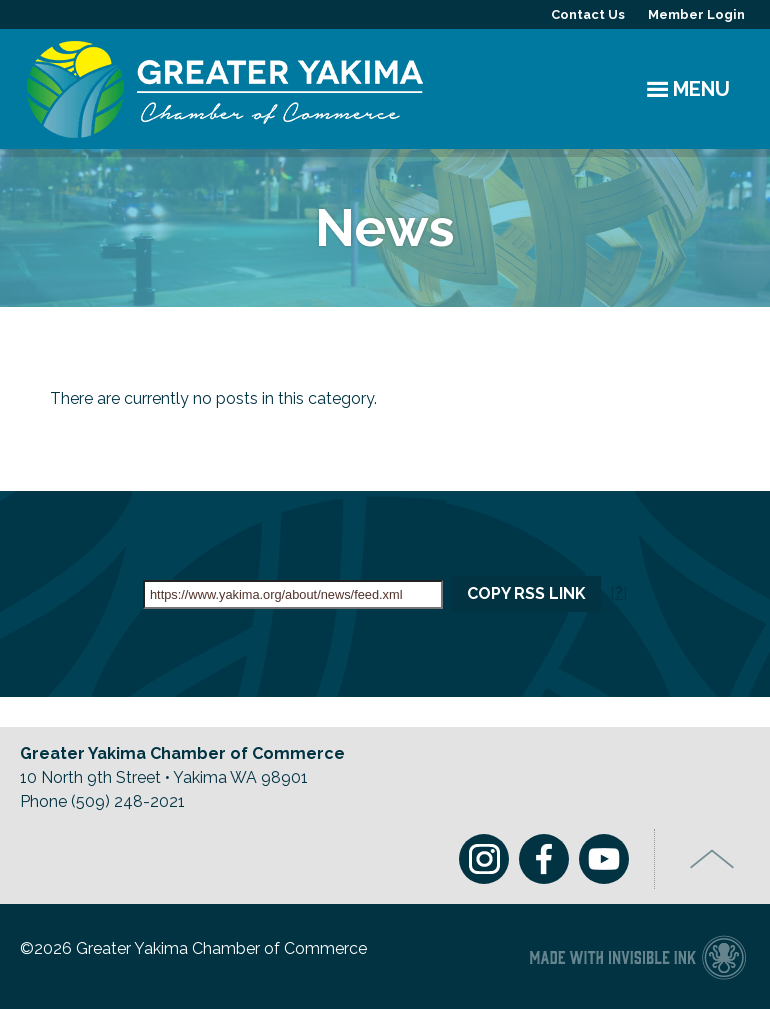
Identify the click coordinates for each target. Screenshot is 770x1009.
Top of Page (712, 859)
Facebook (544, 859)
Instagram (484, 859)
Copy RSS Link (526, 593)
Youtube (604, 859)
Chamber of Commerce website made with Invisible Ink (637, 956)
